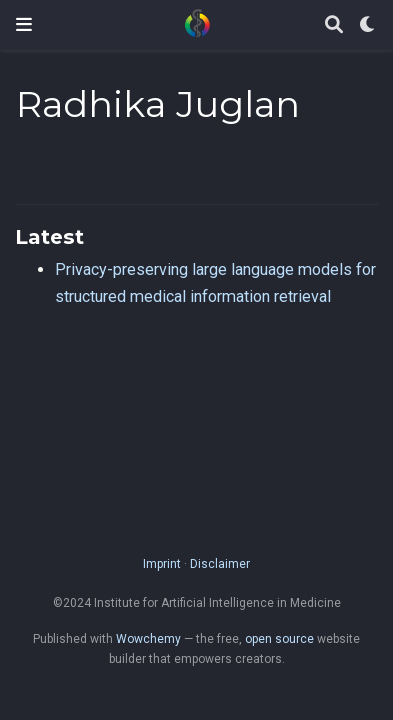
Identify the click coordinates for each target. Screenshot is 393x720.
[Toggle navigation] (24, 24)
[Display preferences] (368, 25)
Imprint (162, 564)
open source (279, 639)
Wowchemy (148, 639)
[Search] (334, 25)
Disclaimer (220, 564)
